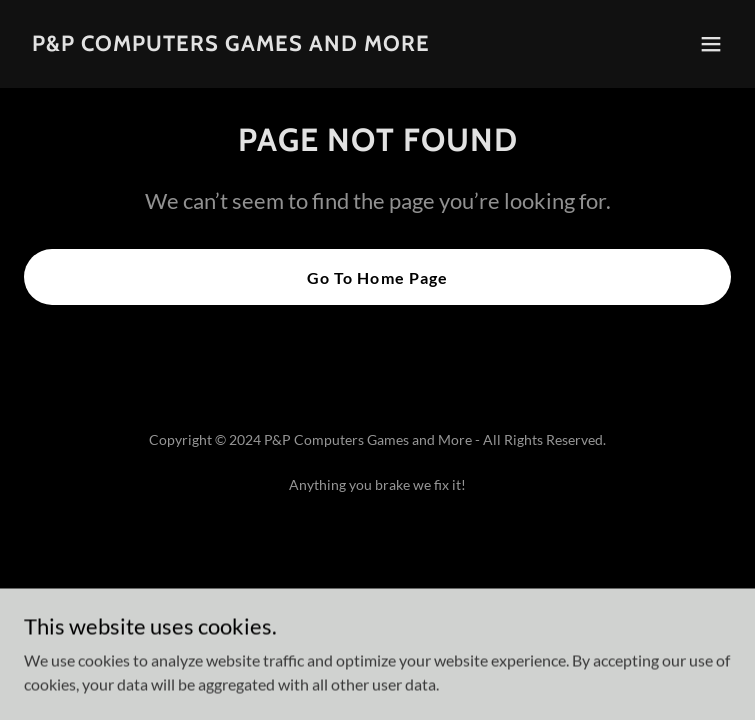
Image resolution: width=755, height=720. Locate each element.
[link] (231, 44)
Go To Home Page (377, 277)
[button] (711, 44)
